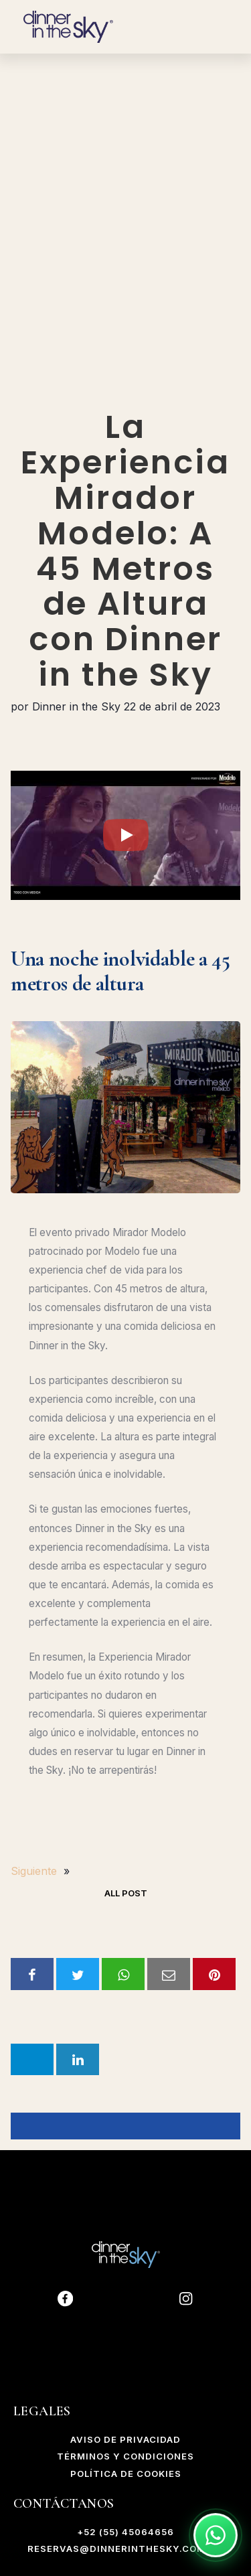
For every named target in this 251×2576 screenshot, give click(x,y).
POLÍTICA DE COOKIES (125, 2473)
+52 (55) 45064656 (125, 2531)
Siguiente (34, 1871)
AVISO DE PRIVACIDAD (125, 2439)
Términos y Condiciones (125, 2456)
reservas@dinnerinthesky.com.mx (125, 2548)
